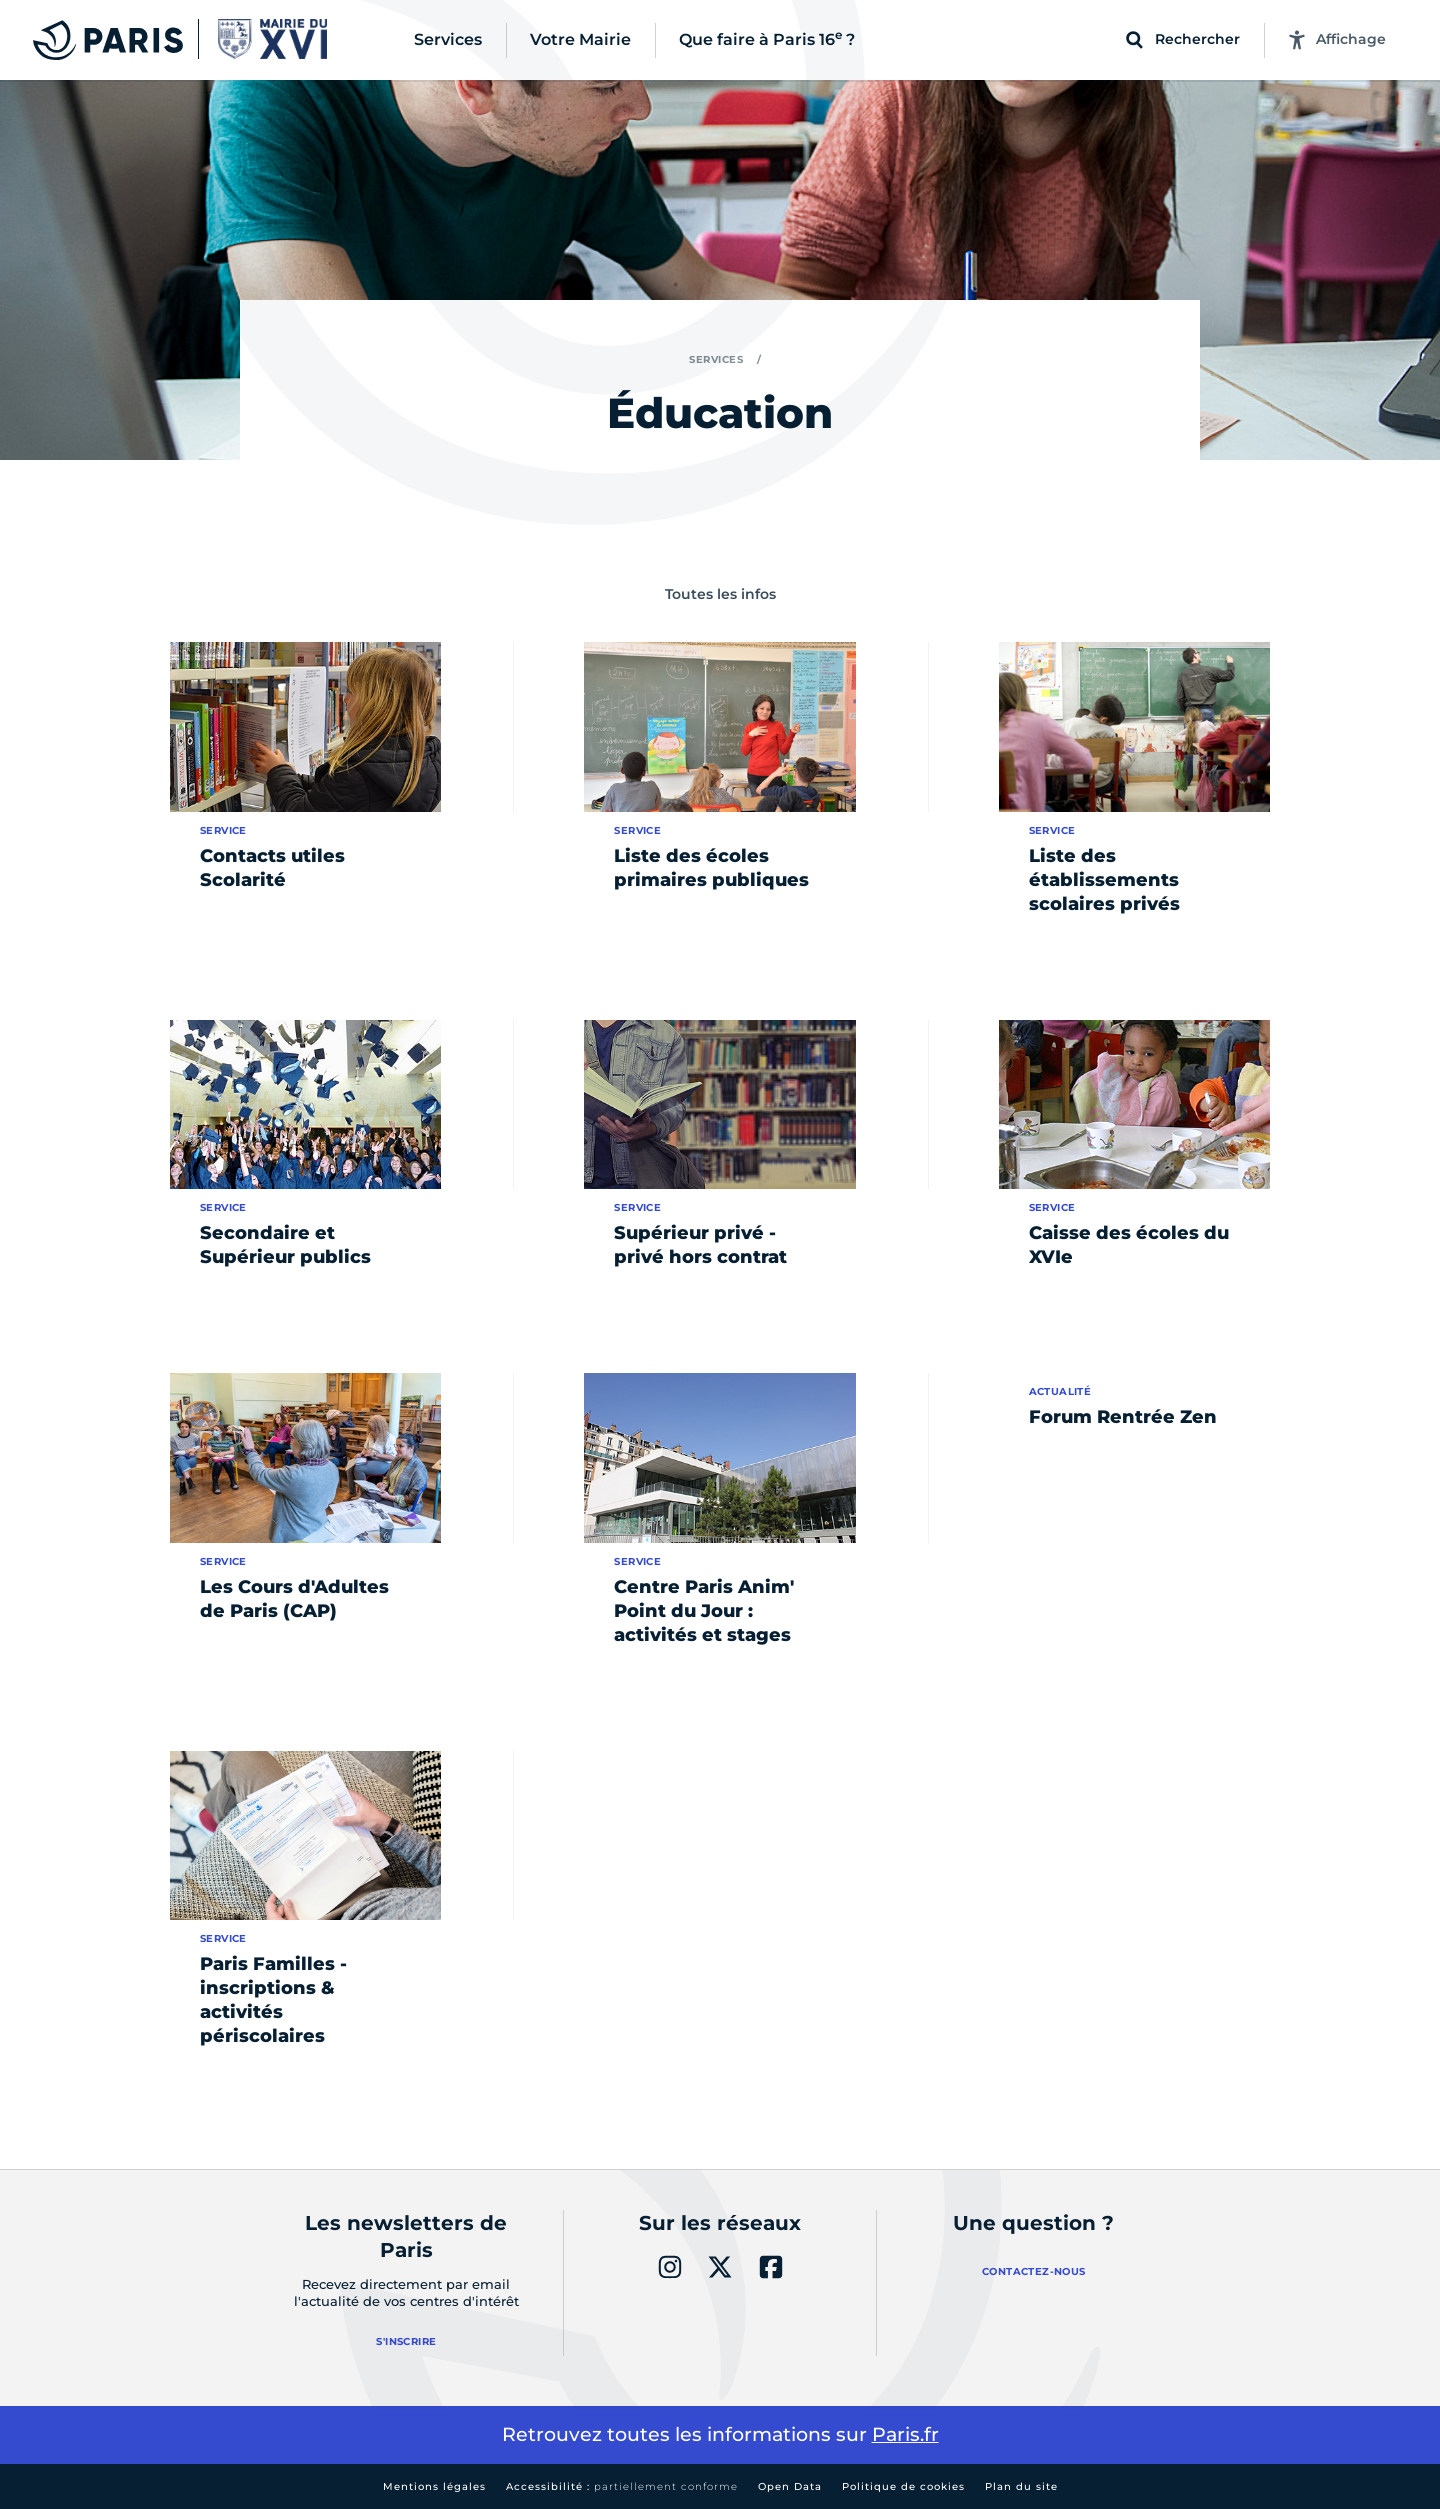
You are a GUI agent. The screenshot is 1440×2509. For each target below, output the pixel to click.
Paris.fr (905, 2434)
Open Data (790, 2486)
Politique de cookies (903, 2486)
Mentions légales (434, 2486)
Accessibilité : (622, 2486)
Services (716, 359)
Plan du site (1021, 2486)
